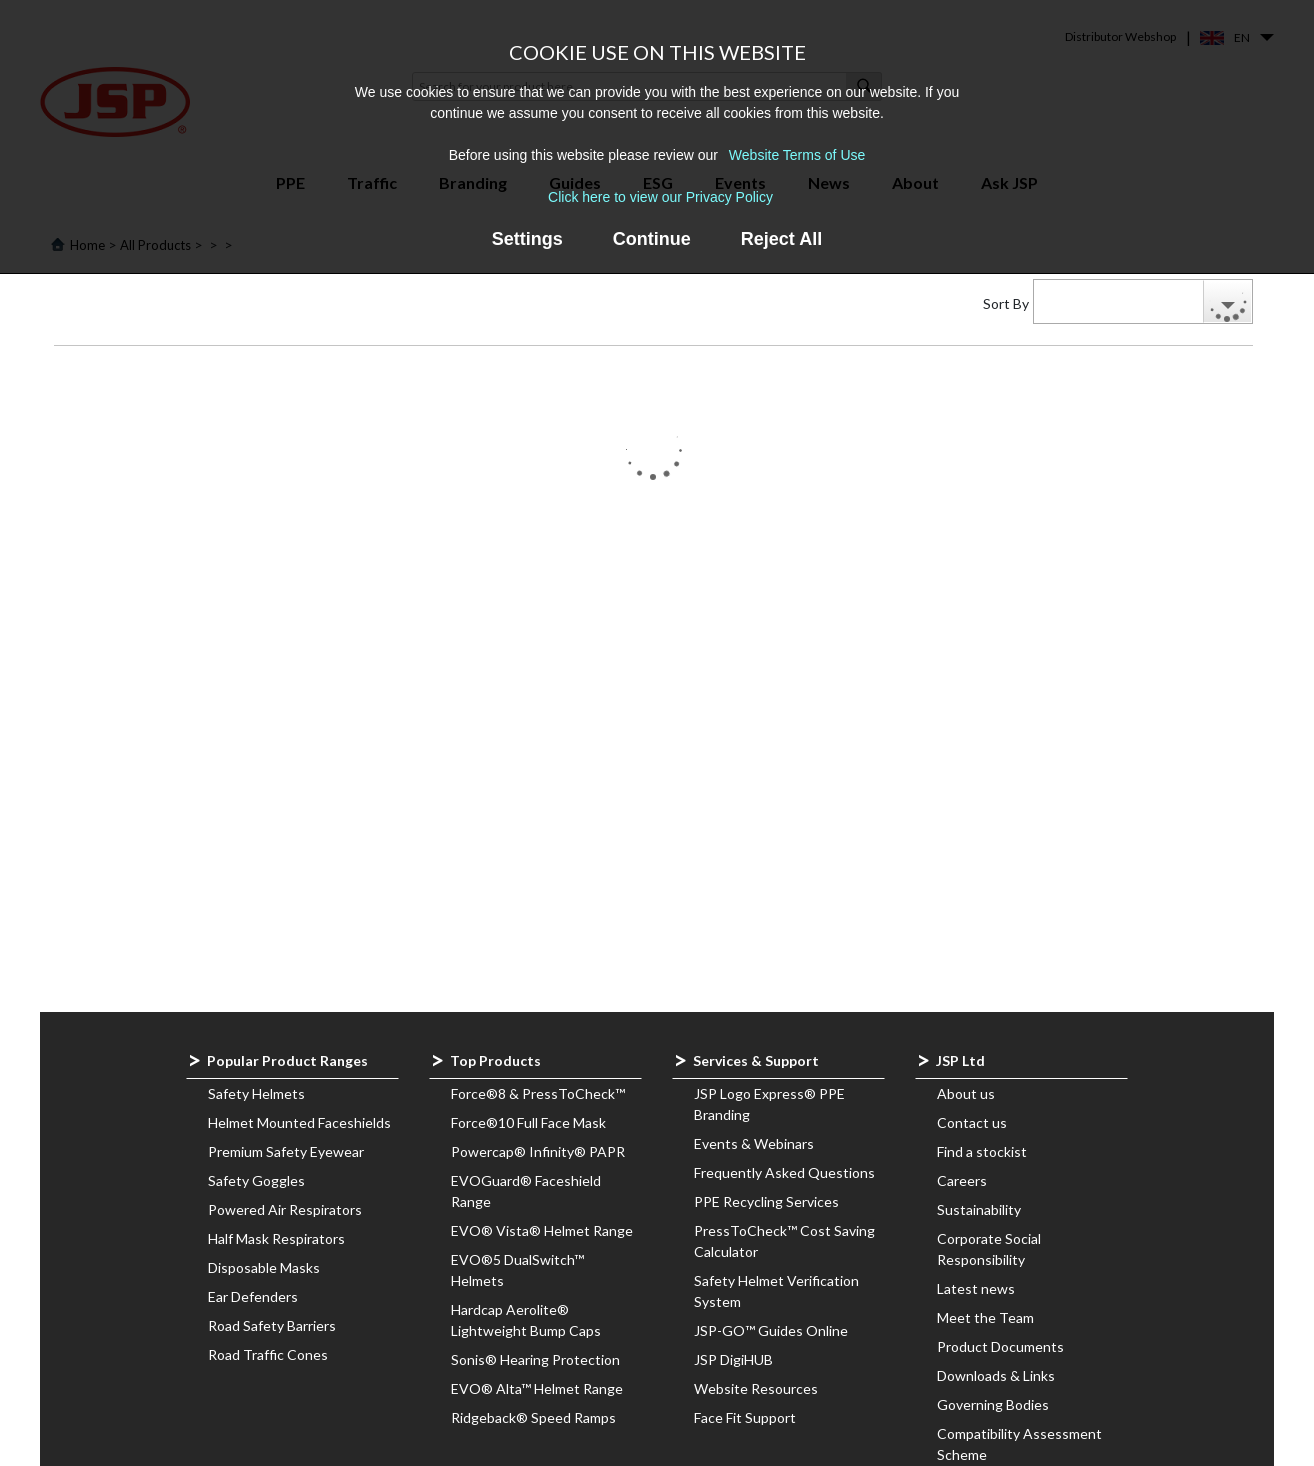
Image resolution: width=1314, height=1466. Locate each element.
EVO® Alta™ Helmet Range (537, 1388)
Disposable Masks (264, 1267)
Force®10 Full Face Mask (528, 1122)
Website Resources (756, 1388)
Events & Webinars (754, 1143)
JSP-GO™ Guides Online (771, 1330)
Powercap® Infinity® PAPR (538, 1151)
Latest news (976, 1288)
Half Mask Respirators (276, 1238)
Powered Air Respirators (285, 1209)
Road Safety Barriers (272, 1325)
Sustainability (979, 1209)
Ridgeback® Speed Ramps (533, 1417)
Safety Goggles (256, 1180)
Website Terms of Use (797, 155)
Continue (652, 239)
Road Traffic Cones (268, 1354)
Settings (527, 239)
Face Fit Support (745, 1417)
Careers (962, 1180)
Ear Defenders (253, 1296)
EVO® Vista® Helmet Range (542, 1230)
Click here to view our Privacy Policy (660, 197)
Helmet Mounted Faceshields (299, 1122)
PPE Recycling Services (766, 1201)
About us (966, 1093)
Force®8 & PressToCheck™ (538, 1093)
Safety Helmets (256, 1093)
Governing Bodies (993, 1404)
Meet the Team (985, 1317)
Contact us (972, 1122)
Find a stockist (982, 1151)
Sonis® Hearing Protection (535, 1359)
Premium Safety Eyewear (286, 1151)
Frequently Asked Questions (784, 1172)
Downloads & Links (996, 1375)
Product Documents (1000, 1346)
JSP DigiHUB (733, 1359)
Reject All (781, 239)
